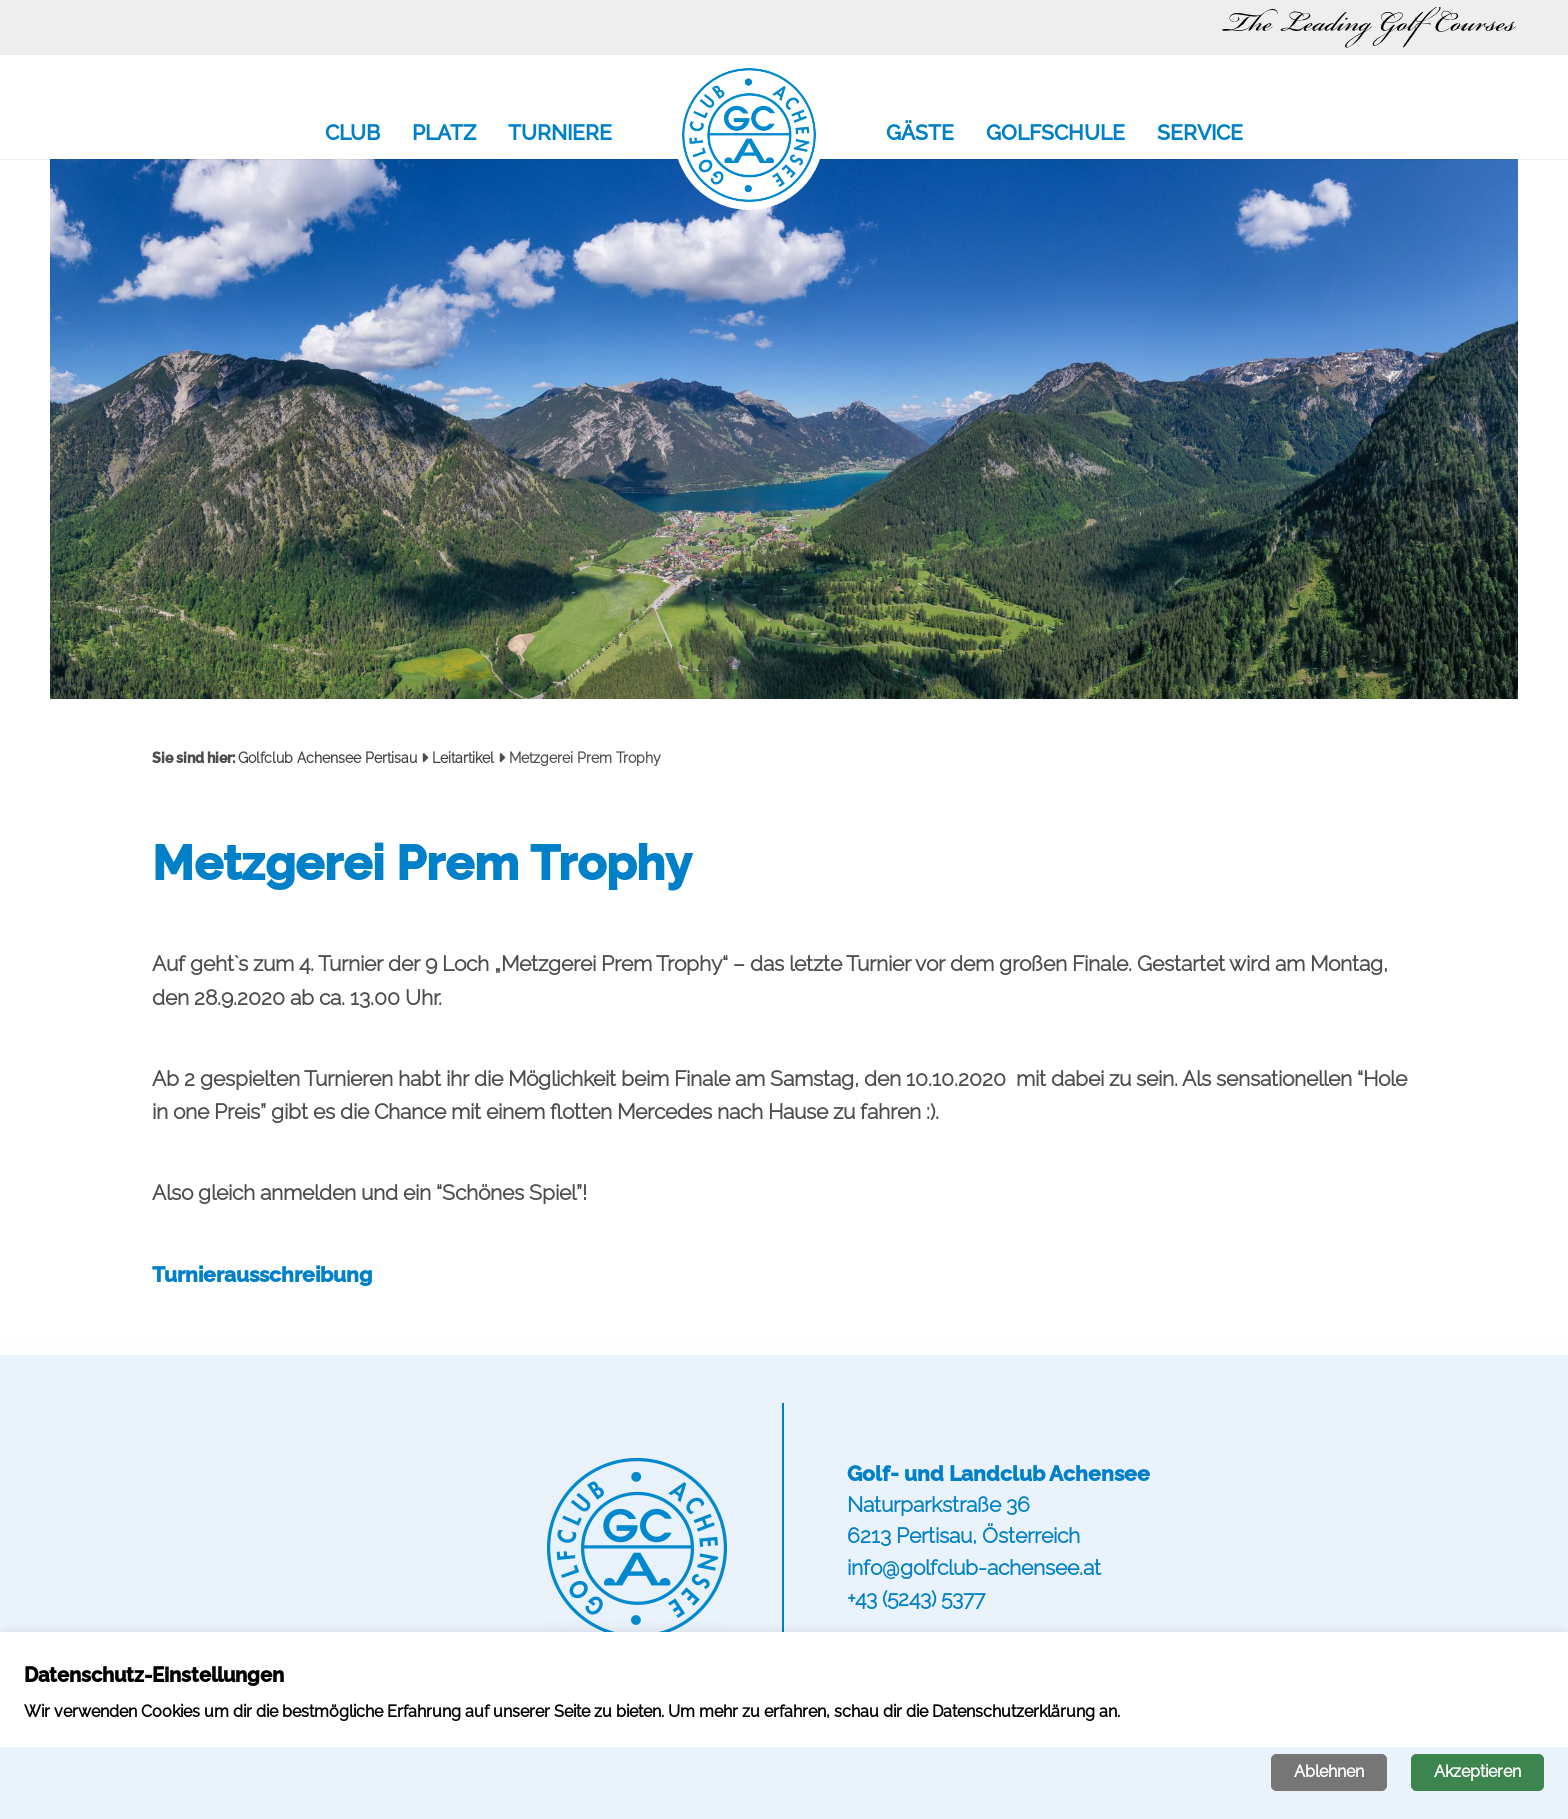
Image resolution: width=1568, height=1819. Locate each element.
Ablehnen (1329, 1771)
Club (352, 134)
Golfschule (1055, 134)
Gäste (920, 134)
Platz (444, 134)
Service (1200, 134)
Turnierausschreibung (262, 1274)
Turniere (560, 134)
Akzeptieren (1477, 1771)
